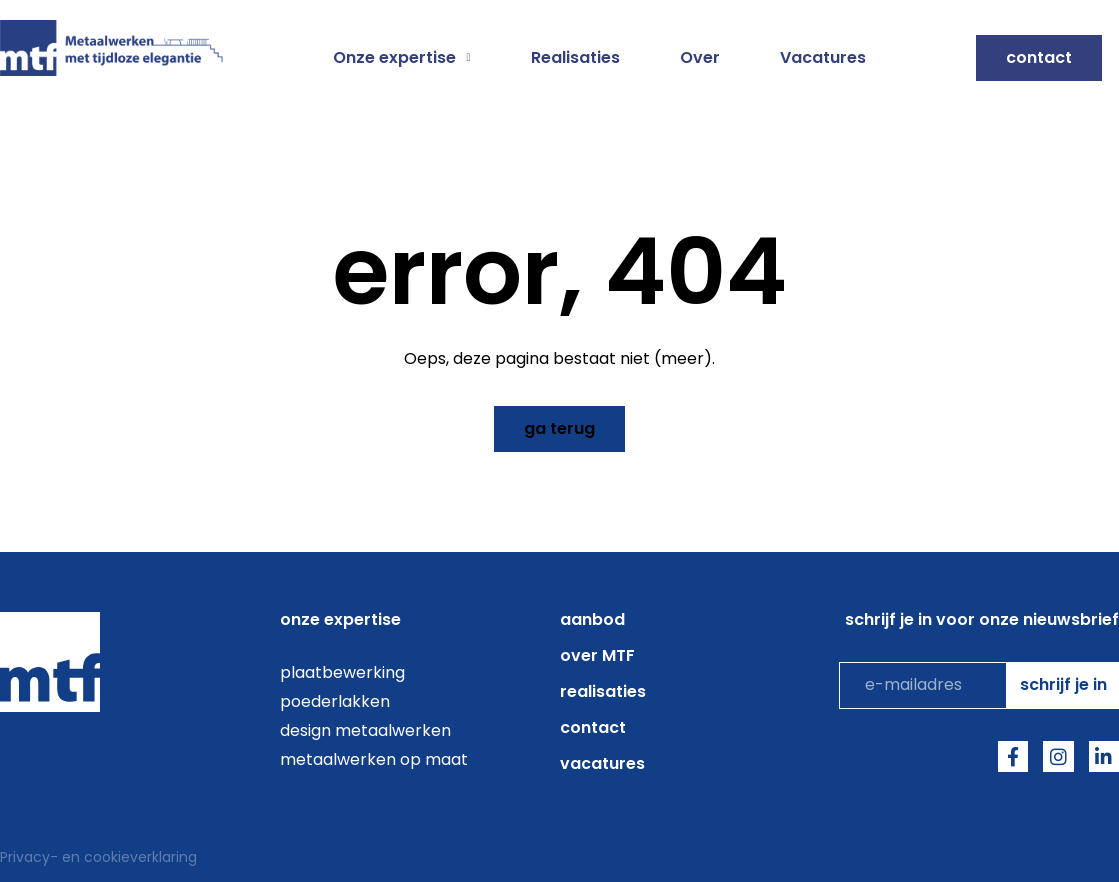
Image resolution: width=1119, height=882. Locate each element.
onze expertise (340, 619)
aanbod (592, 619)
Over (700, 58)
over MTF (597, 655)
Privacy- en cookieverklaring (98, 857)
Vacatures (823, 58)
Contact (593, 727)
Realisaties (575, 58)
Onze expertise (401, 58)
